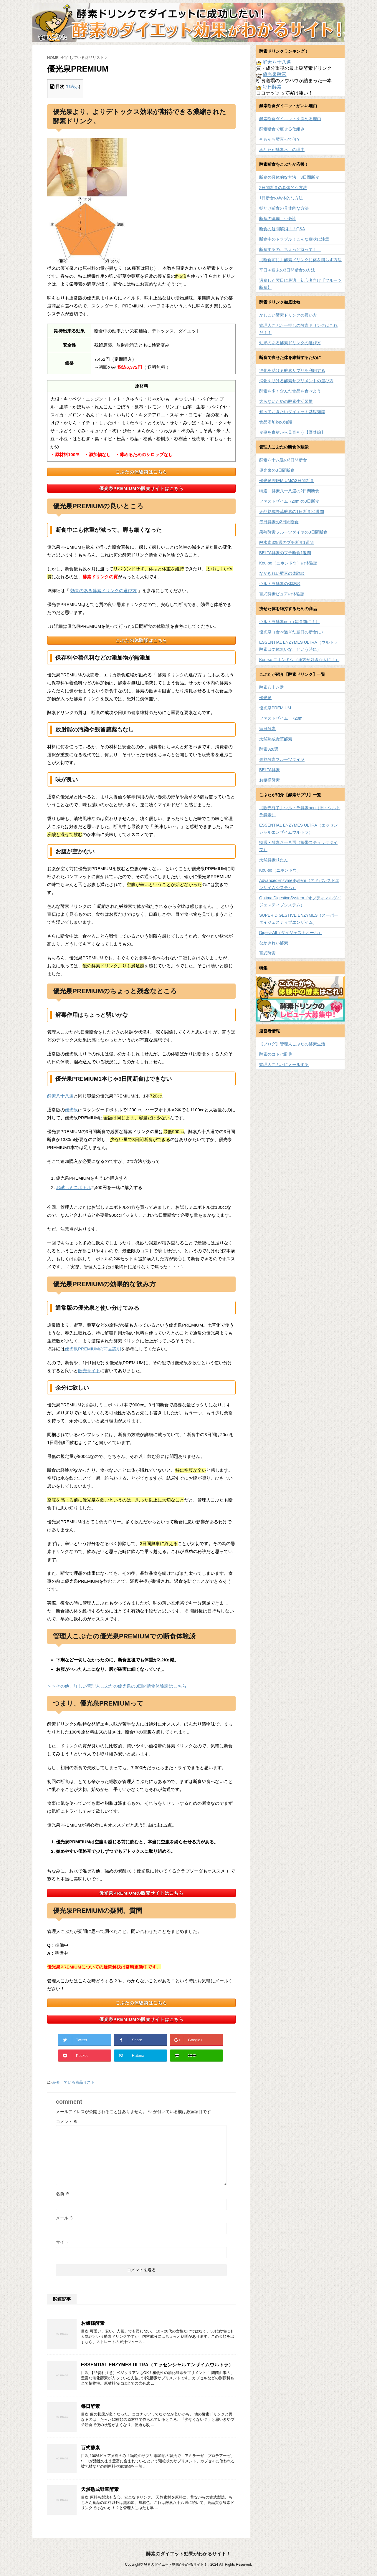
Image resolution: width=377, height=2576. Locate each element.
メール (65, 2218)
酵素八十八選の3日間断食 (283, 460)
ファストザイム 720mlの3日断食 (289, 501)
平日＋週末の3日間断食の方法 (287, 270)
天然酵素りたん (273, 859)
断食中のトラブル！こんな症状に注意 (294, 239)
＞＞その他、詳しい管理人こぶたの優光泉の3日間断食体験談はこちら (116, 1685)
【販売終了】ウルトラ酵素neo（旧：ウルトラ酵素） (299, 811)
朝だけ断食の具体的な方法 (284, 208)
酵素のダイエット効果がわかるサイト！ (188, 2553)
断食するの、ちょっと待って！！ (290, 249)
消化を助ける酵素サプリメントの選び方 (296, 380)
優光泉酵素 (274, 74)
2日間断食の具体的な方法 (283, 187)
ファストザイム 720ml (281, 718)
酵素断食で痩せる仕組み (282, 129)
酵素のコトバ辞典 (275, 1054)
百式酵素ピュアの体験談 (282, 594)
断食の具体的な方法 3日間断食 (289, 177)
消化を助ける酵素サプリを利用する (292, 370)
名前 (63, 2193)
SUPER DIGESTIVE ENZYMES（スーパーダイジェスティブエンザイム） (298, 919)
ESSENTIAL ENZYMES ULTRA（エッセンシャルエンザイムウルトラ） (157, 2364)
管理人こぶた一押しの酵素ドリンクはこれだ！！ (298, 329)
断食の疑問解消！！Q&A (282, 228)
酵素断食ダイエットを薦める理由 (290, 118)
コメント (67, 2121)
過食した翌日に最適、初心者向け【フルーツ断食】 (300, 284)
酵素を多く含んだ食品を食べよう (290, 391)
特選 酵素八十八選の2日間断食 (289, 491)
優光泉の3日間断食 (277, 470)
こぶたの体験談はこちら (141, 471)
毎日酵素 (90, 2406)
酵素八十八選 (60, 1095)
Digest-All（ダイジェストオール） (290, 932)
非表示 (73, 87)
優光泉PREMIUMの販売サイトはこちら (141, 488)
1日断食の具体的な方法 (281, 198)
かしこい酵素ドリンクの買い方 (288, 315)
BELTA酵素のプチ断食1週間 (285, 552)
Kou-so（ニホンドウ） (280, 870)
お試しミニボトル (73, 1187)
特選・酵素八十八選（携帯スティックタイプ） (298, 846)
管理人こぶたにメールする (284, 1064)
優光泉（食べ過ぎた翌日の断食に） (292, 632)
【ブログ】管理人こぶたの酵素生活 (292, 1044)
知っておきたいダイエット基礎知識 (292, 411)
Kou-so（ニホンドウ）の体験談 (288, 563)
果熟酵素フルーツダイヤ (282, 759)
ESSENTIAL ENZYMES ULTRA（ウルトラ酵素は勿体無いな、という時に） (298, 646)
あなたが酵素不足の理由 (282, 149)
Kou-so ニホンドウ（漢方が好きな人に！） (299, 659)
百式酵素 (90, 2447)
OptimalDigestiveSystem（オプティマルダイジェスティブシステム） (300, 901)
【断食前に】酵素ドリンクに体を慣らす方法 (300, 259)
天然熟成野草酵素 (100, 2489)
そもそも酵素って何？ (279, 139)
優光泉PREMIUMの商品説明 (93, 1348)
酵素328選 (268, 749)
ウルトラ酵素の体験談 (279, 583)
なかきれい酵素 (273, 943)
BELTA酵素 (269, 769)
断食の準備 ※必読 (277, 218)
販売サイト (89, 1370)
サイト (62, 2242)
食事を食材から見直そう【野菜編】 (292, 432)
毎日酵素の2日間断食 (279, 521)
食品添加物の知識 (275, 422)
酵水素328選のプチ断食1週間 (286, 542)
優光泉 (71, 1109)
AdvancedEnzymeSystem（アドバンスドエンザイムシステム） (299, 884)
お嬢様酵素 (93, 2323)
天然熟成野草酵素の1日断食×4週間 (291, 511)
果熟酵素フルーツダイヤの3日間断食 (293, 532)
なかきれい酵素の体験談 (282, 573)
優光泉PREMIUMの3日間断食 (286, 480)
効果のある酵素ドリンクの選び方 (103, 590)
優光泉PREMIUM (275, 708)
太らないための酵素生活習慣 (286, 401)
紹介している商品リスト (73, 2082)
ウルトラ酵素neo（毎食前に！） (289, 621)
